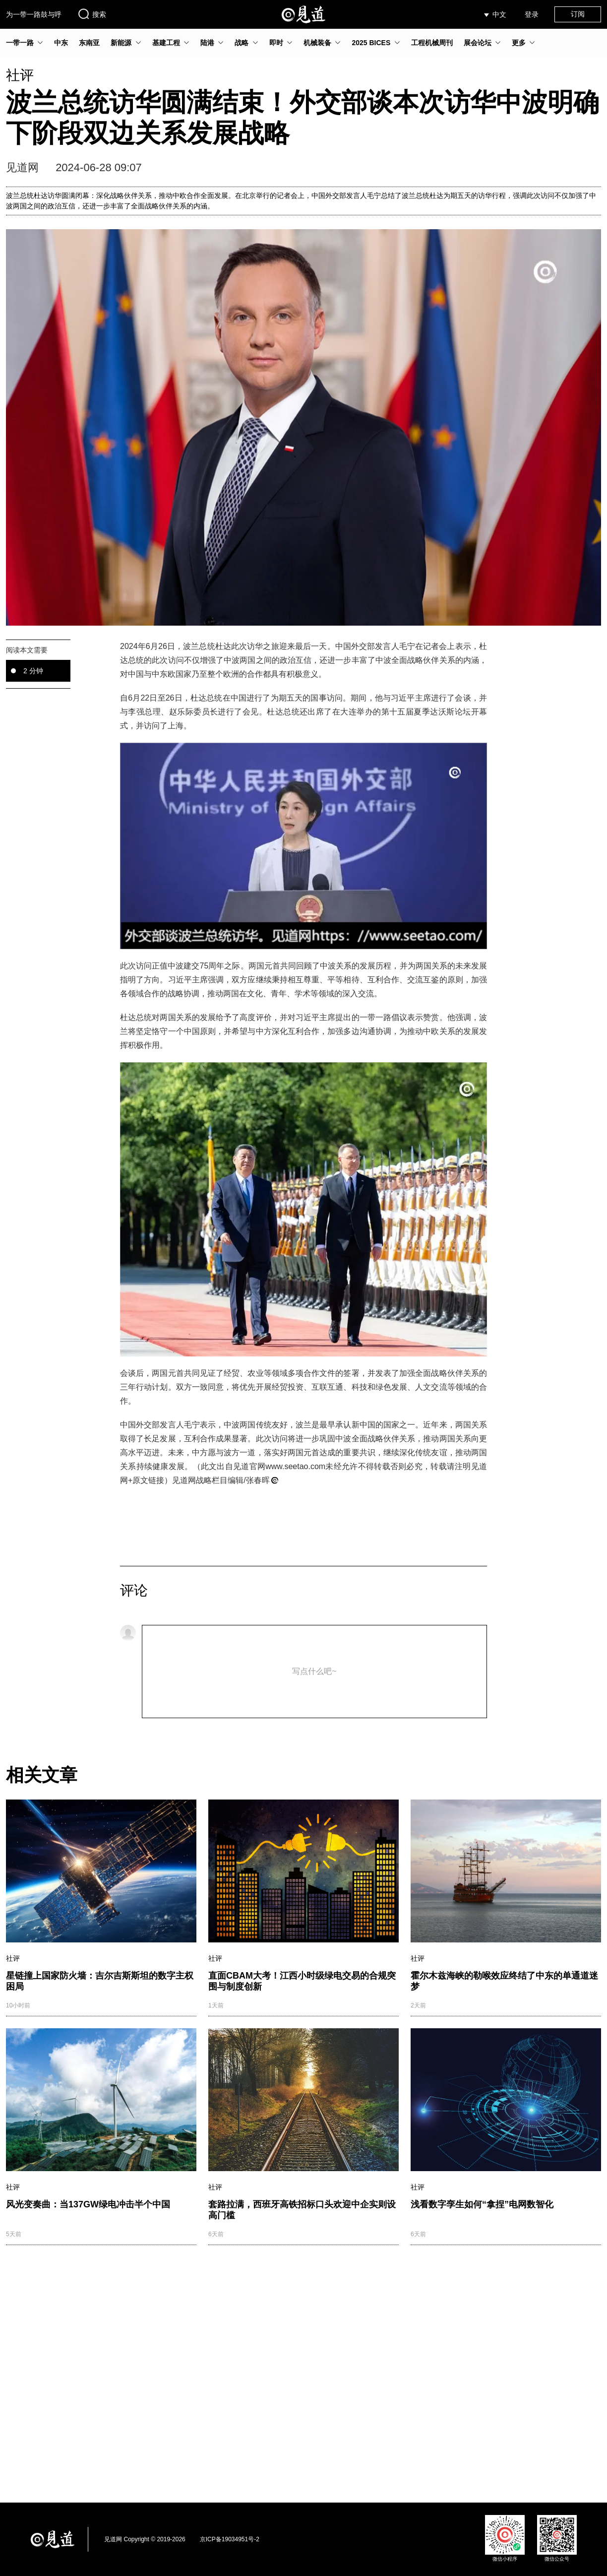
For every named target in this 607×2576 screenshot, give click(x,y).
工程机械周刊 (432, 42)
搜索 (91, 14)
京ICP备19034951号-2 (229, 2539)
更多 (519, 42)
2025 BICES (371, 42)
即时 (276, 42)
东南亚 (89, 42)
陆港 (207, 42)
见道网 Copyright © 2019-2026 (144, 2539)
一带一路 (20, 42)
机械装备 (317, 42)
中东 (61, 42)
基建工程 (166, 42)
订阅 (578, 14)
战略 (241, 42)
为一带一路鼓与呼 (33, 14)
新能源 (121, 42)
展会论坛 (477, 42)
